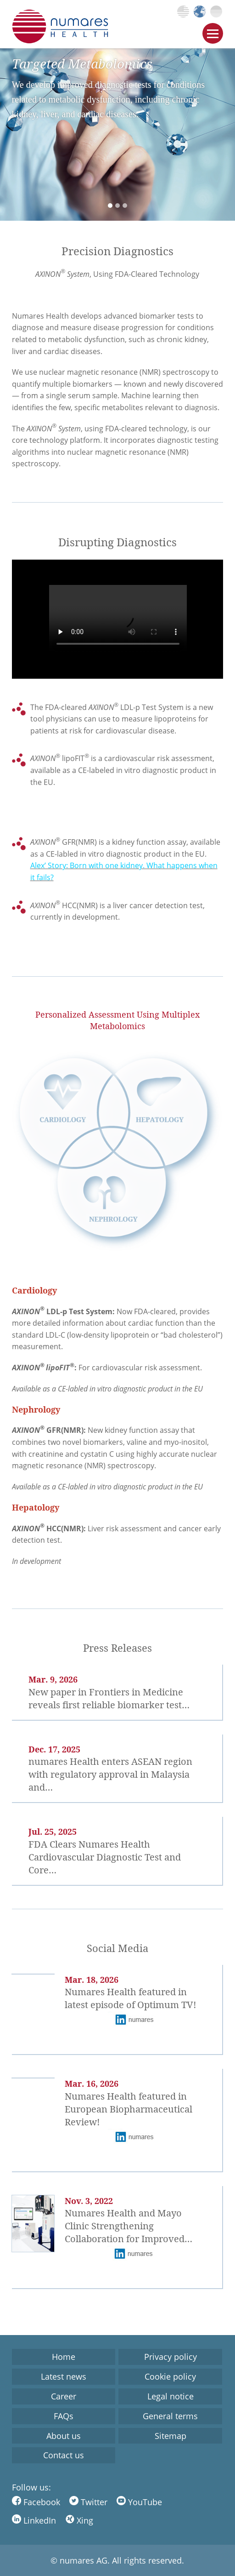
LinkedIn (34, 2520)
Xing (79, 2520)
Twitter (88, 2501)
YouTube (139, 2501)
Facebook (36, 2501)
